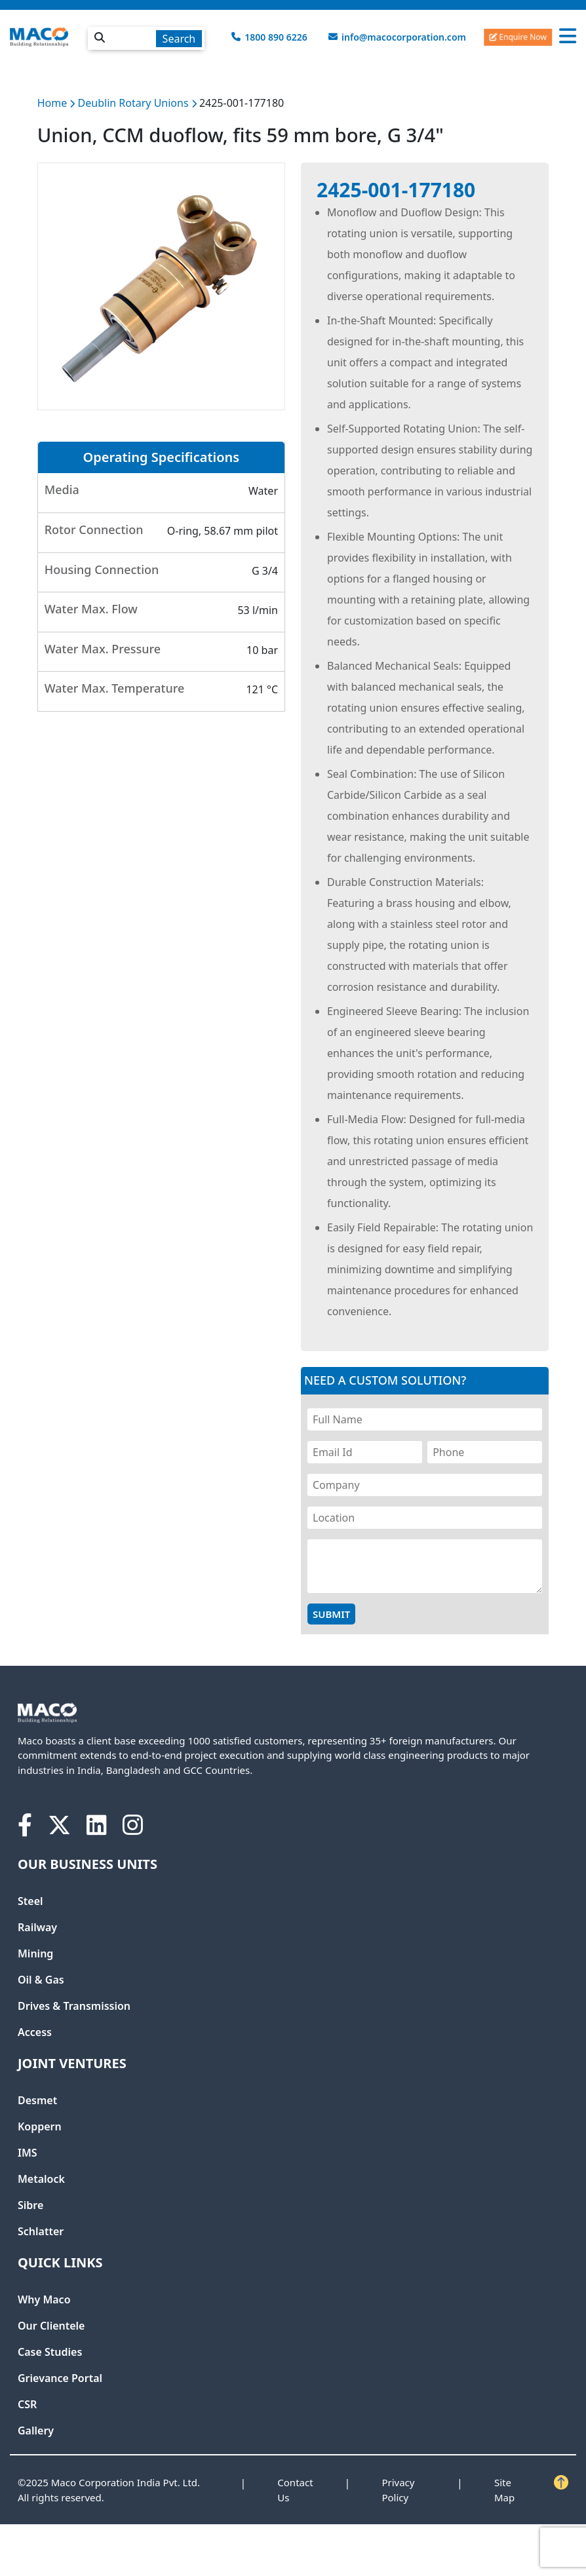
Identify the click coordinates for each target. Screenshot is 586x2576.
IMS (27, 2152)
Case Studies (50, 2352)
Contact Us (295, 2490)
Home (52, 103)
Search (179, 38)
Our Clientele (51, 2325)
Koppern (40, 2126)
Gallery (36, 2430)
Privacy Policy (397, 2490)
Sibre (30, 2205)
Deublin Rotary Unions (134, 103)
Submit (331, 1614)
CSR (27, 2404)
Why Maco (44, 2299)
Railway (37, 1927)
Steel (30, 1901)
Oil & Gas (41, 1979)
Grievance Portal (60, 2378)
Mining (35, 1953)
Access (35, 2032)
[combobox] (146, 36)
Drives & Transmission (74, 2006)
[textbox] (146, 38)
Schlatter (41, 2231)
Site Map (504, 2490)
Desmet (37, 2100)
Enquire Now (518, 36)
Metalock (41, 2179)
